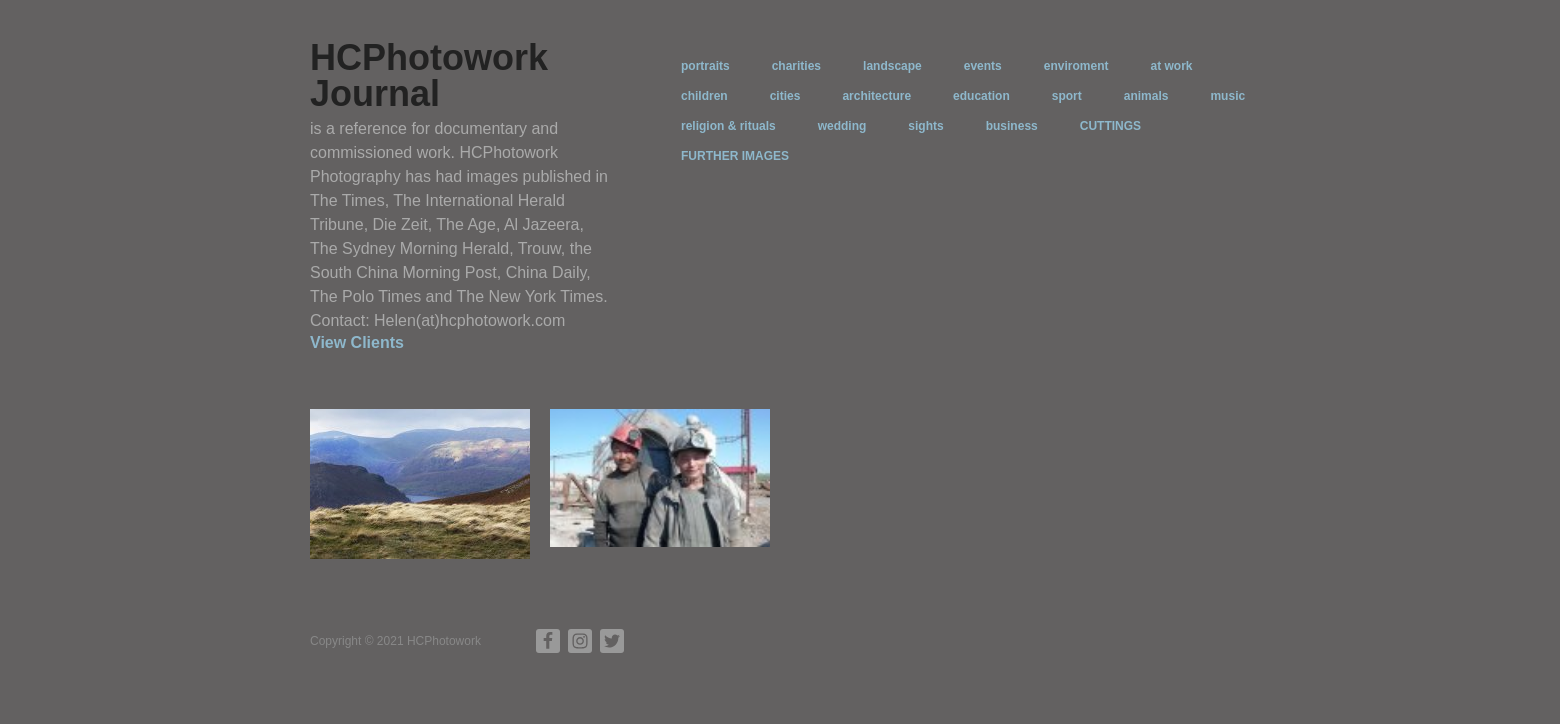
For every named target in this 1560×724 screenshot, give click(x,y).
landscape (892, 66)
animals (1146, 96)
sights (925, 126)
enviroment (1076, 66)
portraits (705, 66)
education (981, 96)
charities (796, 66)
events (983, 66)
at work (1171, 66)
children (704, 96)
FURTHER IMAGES (735, 156)
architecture (876, 96)
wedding (842, 126)
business (1012, 126)
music (1227, 96)
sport (1067, 96)
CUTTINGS (1110, 126)
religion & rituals (728, 126)
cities (785, 96)
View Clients (357, 342)
